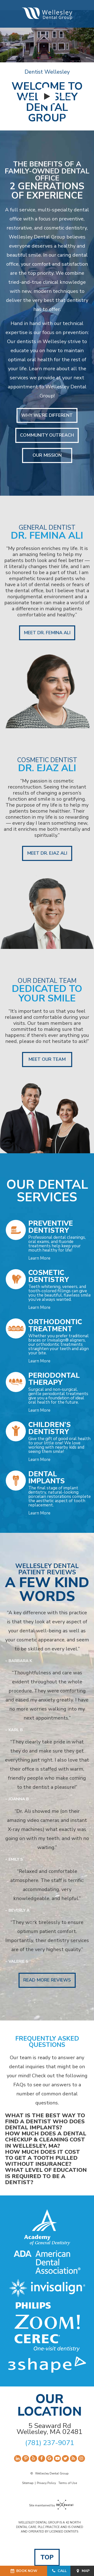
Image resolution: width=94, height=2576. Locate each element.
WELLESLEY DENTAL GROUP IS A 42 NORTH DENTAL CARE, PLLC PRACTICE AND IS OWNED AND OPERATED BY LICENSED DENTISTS (49, 2527)
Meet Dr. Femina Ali (47, 633)
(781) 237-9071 (49, 2443)
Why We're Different (47, 415)
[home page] (47, 13)
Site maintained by (49, 2505)
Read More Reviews (47, 1980)
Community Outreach (47, 435)
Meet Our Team (47, 1059)
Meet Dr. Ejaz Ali (47, 853)
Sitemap (28, 2483)
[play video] (47, 96)
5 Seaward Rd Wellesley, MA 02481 (49, 2429)
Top (47, 2557)
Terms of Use (67, 2483)
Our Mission (47, 455)
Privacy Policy (46, 2483)
